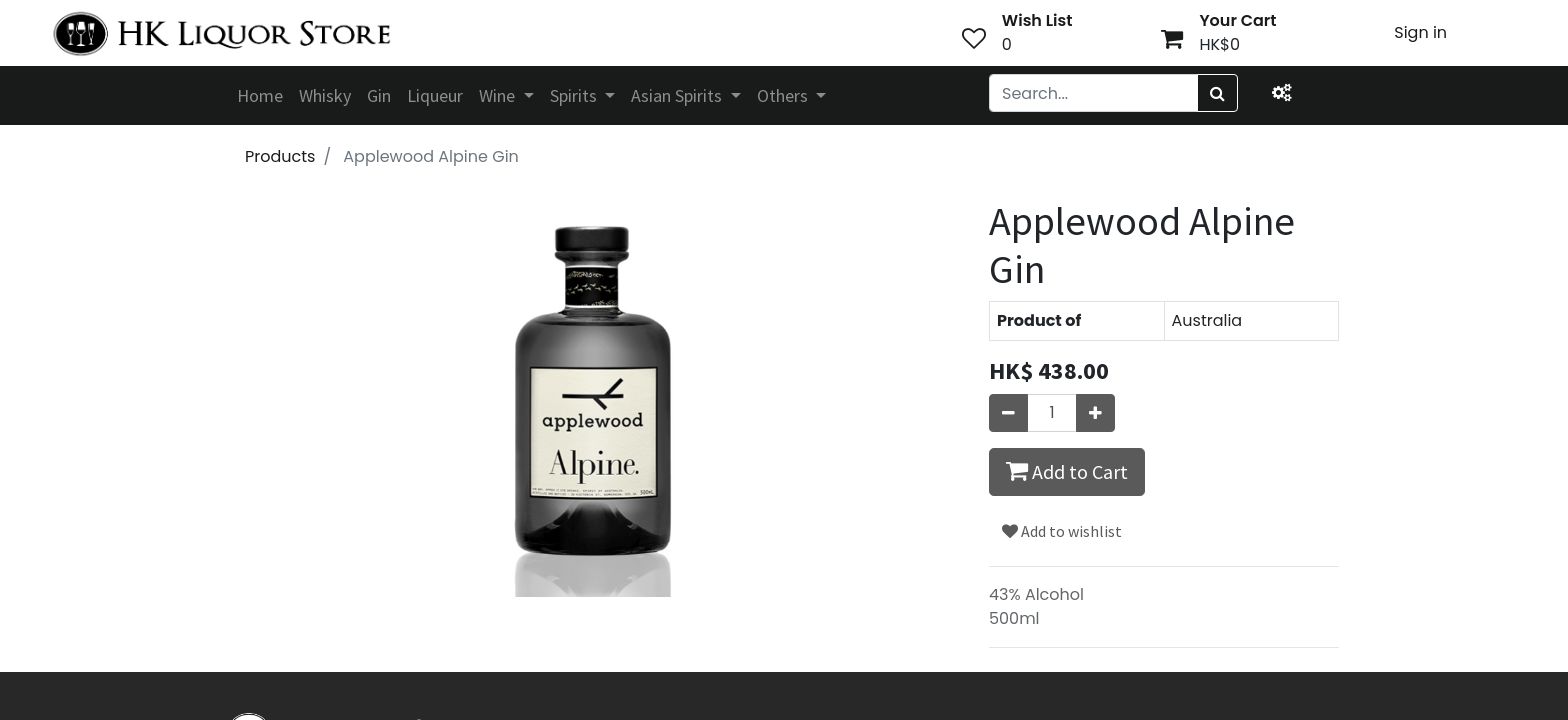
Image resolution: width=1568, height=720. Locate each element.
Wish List (1037, 20)
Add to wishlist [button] (1062, 531)
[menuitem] (260, 95)
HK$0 (1219, 44)
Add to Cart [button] (1067, 471)
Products (280, 156)
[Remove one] (1008, 413)
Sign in (1420, 32)
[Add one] (1095, 413)
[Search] (1217, 93)
